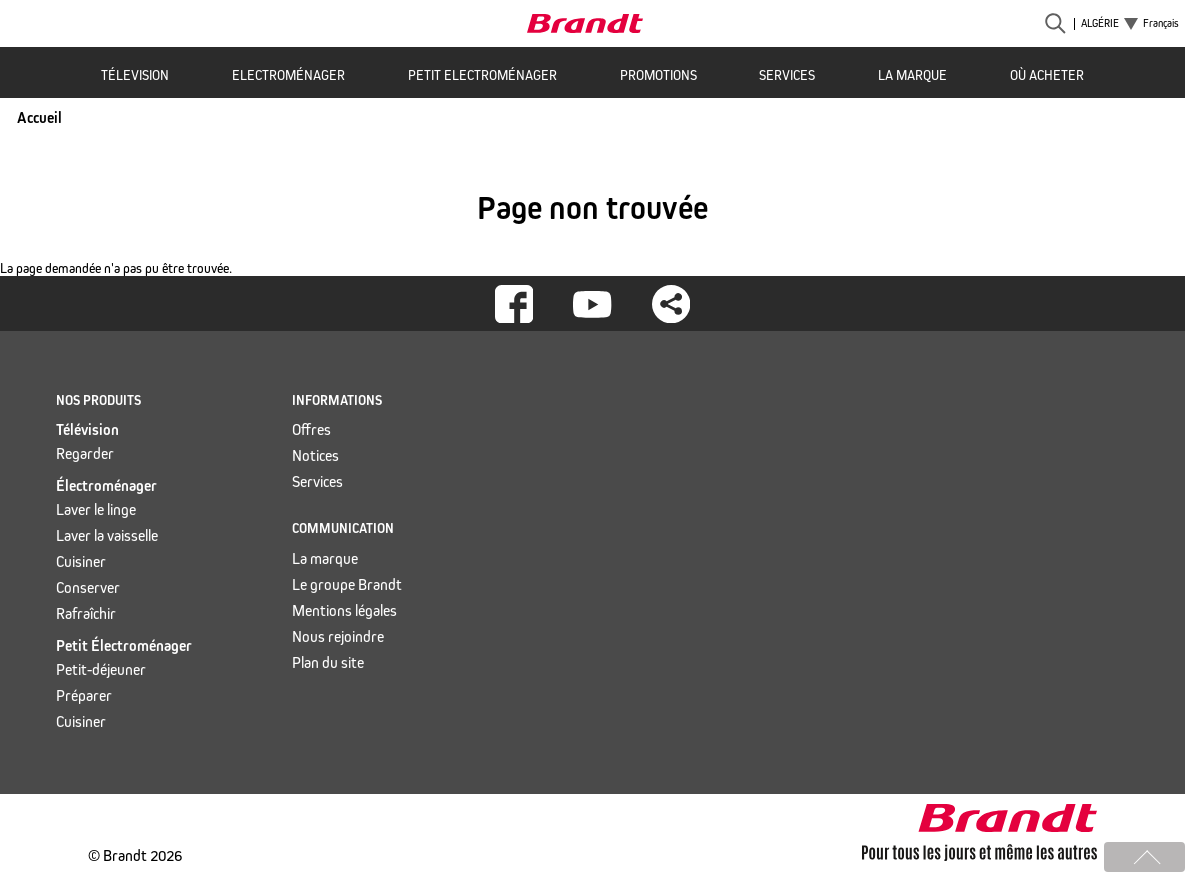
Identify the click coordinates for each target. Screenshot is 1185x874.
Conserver (88, 587)
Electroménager (288, 75)
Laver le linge (96, 509)
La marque (912, 75)
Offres (311, 429)
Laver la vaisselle (107, 535)
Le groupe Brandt (347, 584)
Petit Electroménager (482, 75)
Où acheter (1047, 75)
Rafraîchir (86, 613)
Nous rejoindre (338, 636)
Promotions (658, 75)
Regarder (85, 453)
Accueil (39, 117)
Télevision (135, 75)
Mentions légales (344, 610)
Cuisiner (81, 561)
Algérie (1100, 24)
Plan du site (328, 662)
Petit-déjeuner (101, 669)
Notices (315, 455)
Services (787, 75)
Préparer (84, 695)
